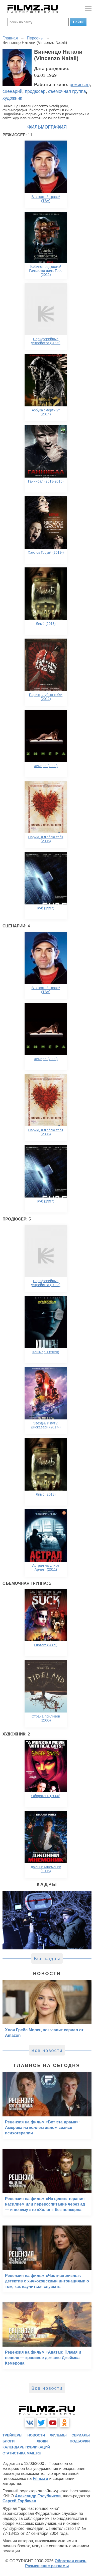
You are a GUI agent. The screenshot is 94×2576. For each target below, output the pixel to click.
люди (42, 2441)
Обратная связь (70, 2561)
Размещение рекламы (47, 2566)
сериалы (80, 2435)
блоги (9, 2441)
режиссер (80, 84)
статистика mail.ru (22, 2453)
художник (12, 98)
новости (36, 2435)
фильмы (58, 2435)
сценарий (12, 91)
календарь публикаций (26, 2447)
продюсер (35, 91)
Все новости (47, 2050)
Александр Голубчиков (38, 2496)
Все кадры (47, 1958)
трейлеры (13, 2435)
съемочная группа (67, 91)
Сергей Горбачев (19, 2501)
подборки (80, 2441)
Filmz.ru (40, 2478)
